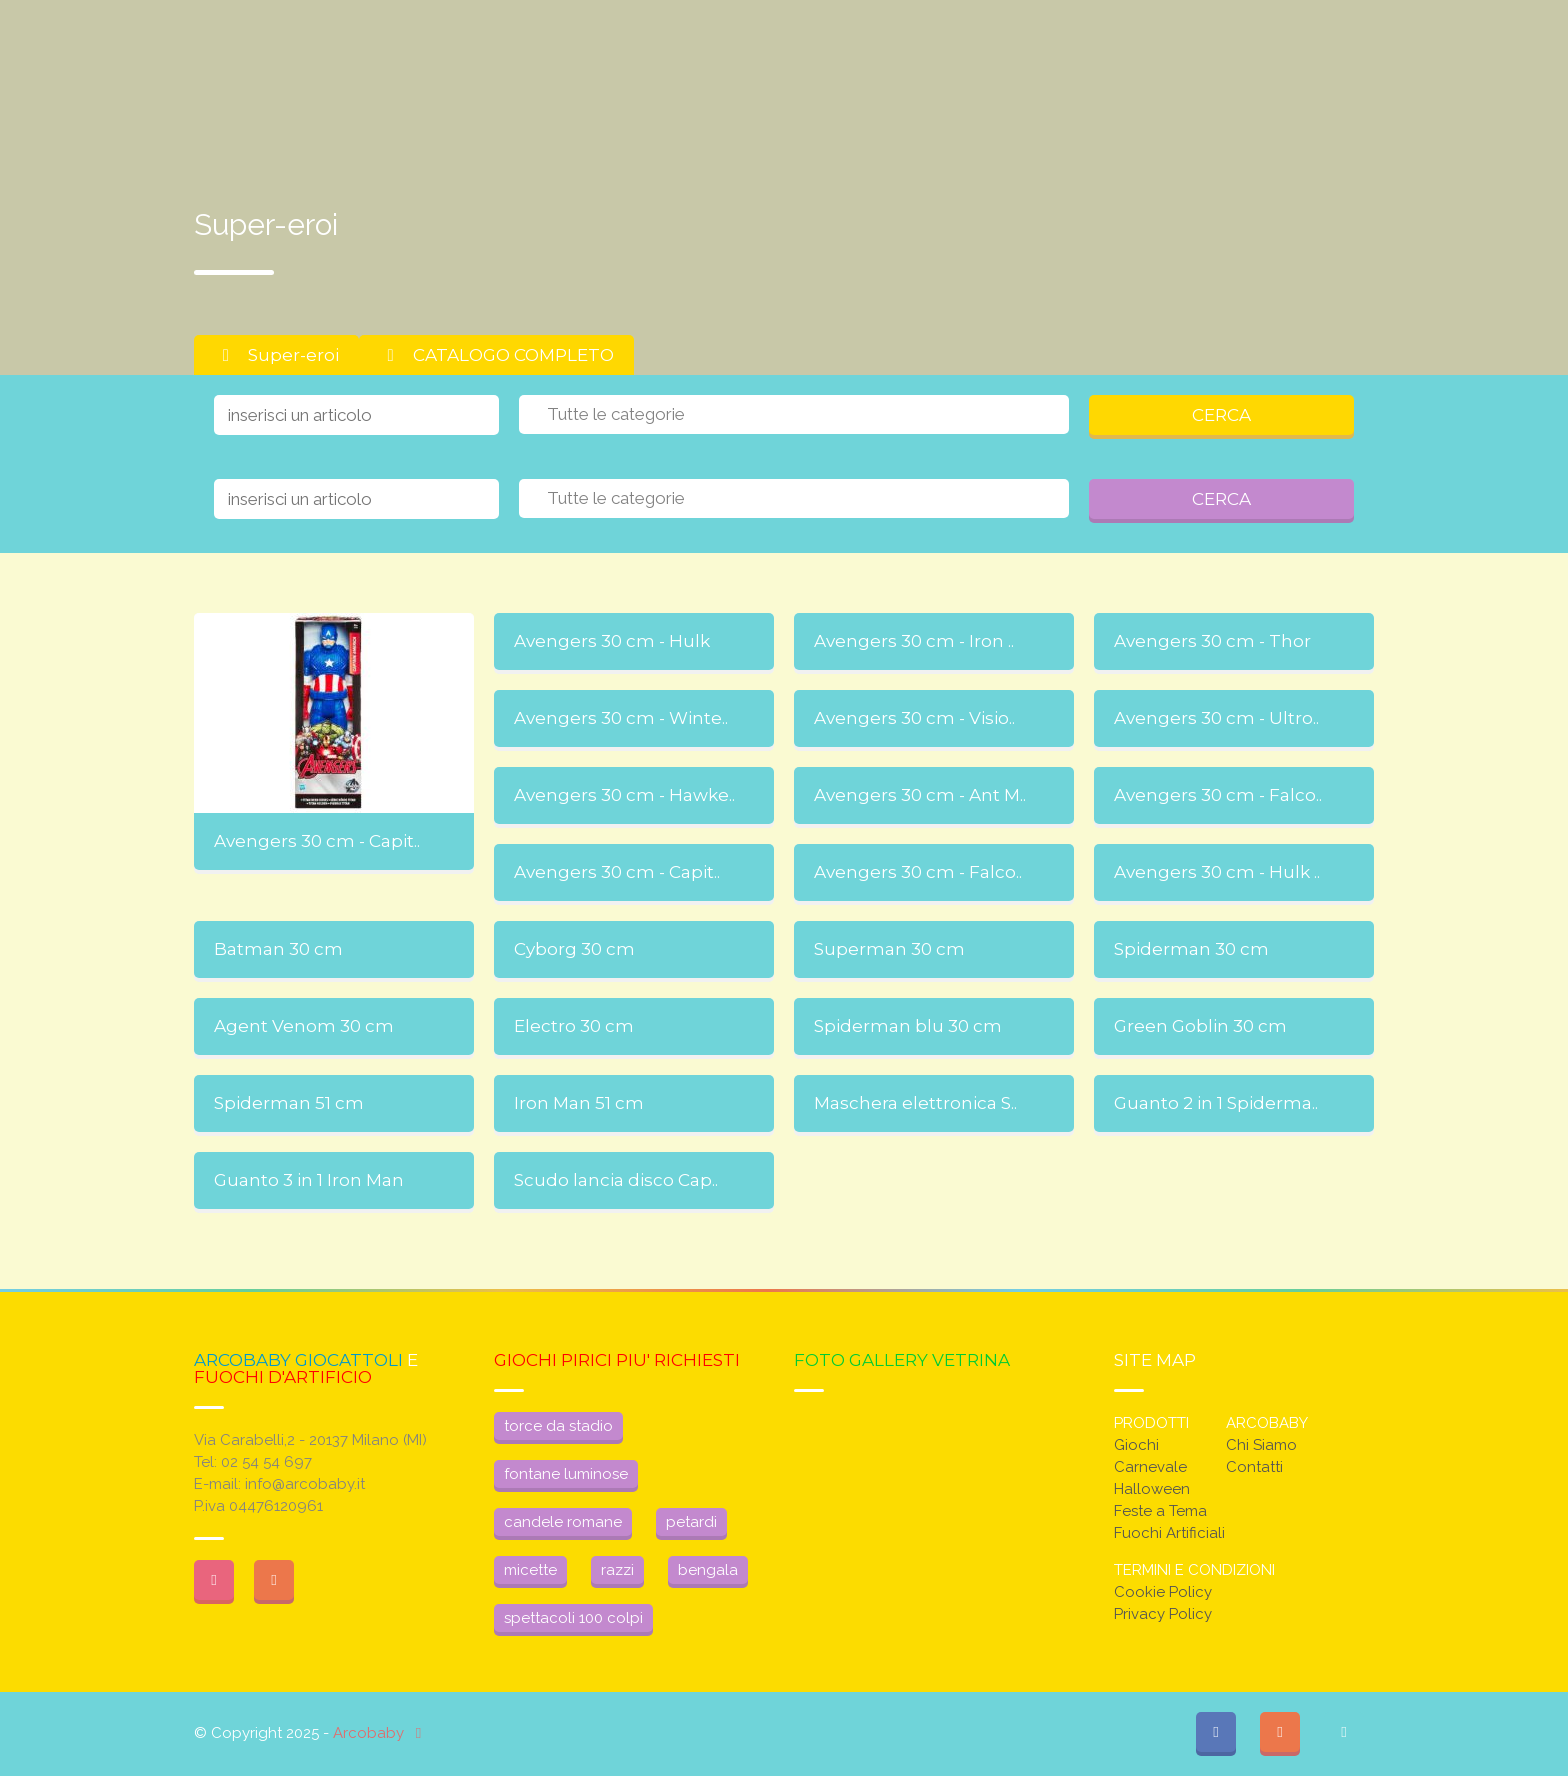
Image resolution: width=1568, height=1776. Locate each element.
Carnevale (1150, 1467)
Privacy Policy (1163, 1614)
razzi (617, 1570)
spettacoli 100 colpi (573, 1618)
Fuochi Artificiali (1169, 1533)
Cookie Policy (1163, 1592)
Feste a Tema (1160, 1511)
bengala (708, 1570)
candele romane (563, 1522)
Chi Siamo (1261, 1445)
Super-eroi (276, 355)
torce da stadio (558, 1426)
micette (530, 1570)
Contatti (1254, 1467)
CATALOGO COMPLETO (496, 355)
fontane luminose (566, 1474)
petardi (691, 1522)
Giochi (1136, 1445)
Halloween (1152, 1489)
